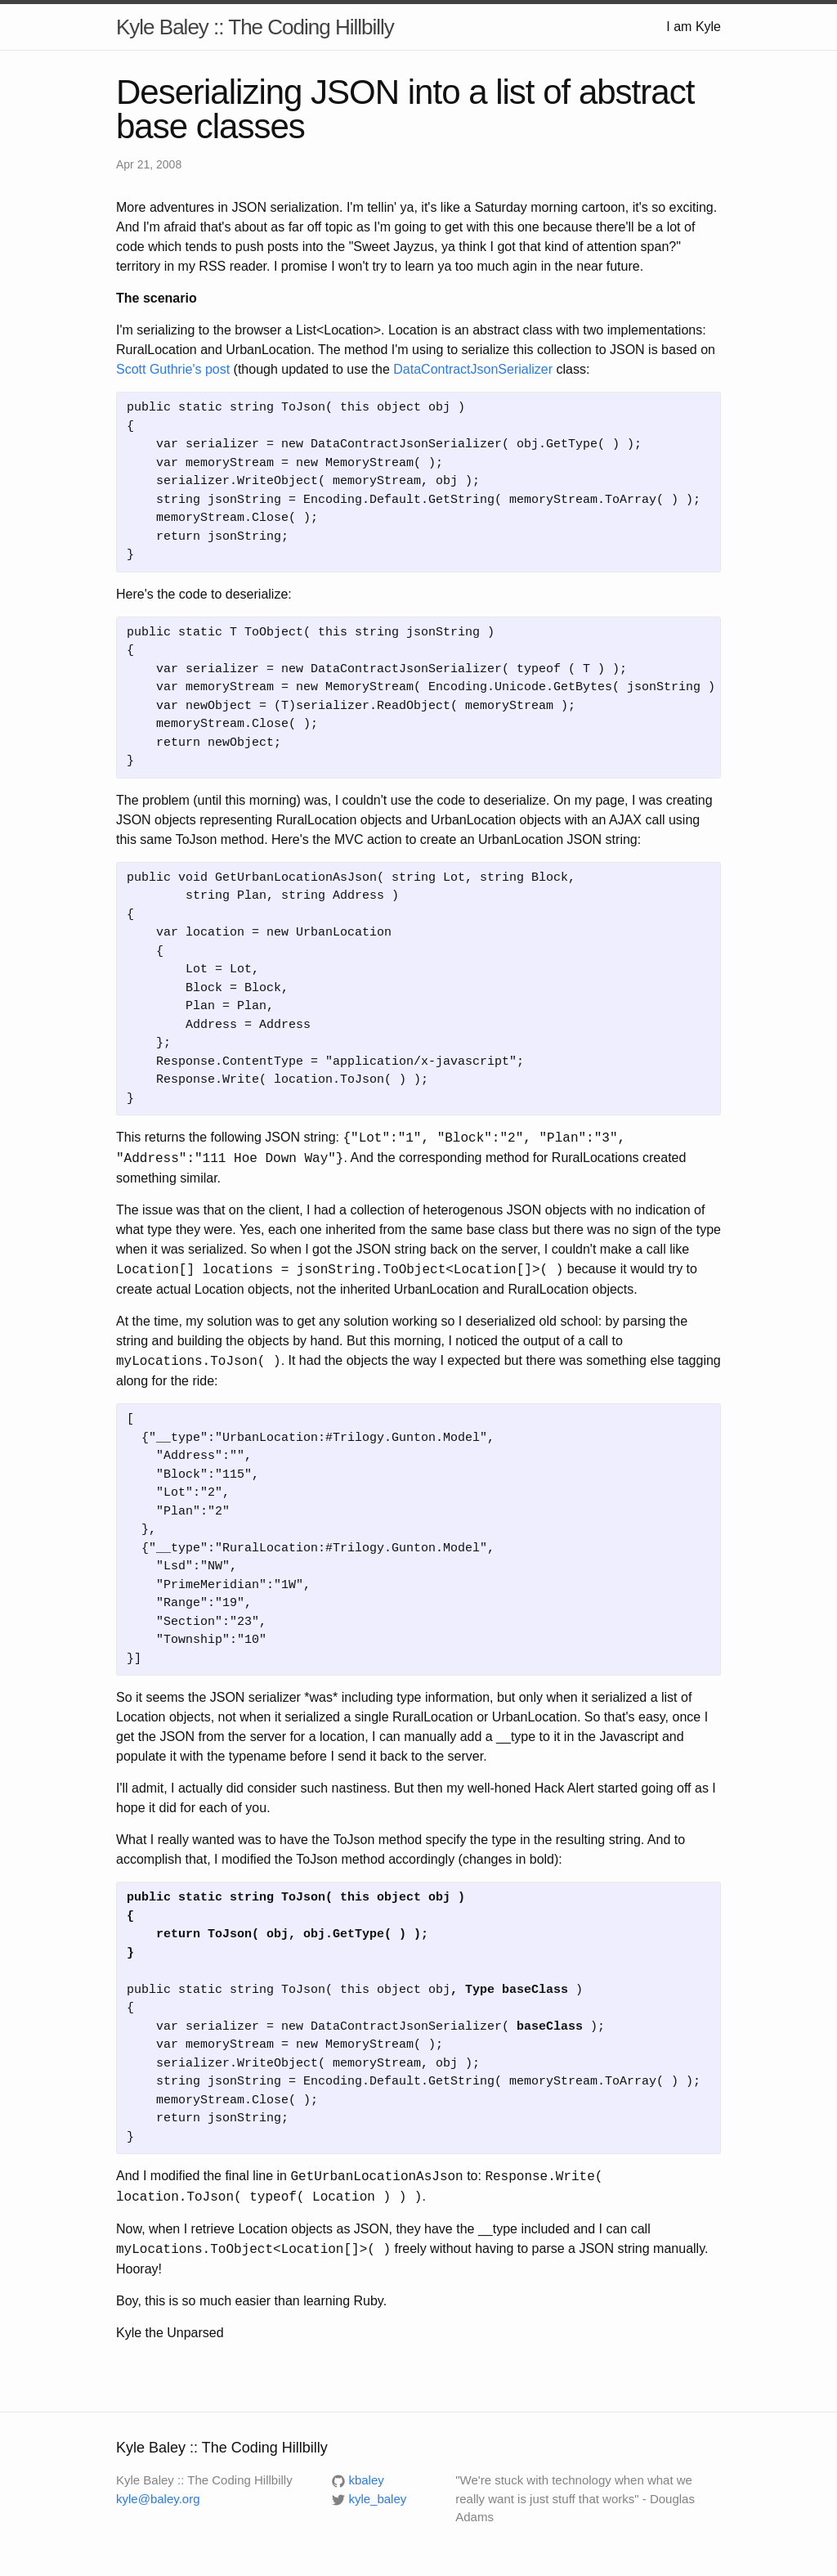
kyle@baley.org (158, 2499)
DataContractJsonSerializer (473, 369)
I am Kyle (693, 27)
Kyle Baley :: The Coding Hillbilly (255, 27)
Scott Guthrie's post (173, 369)
